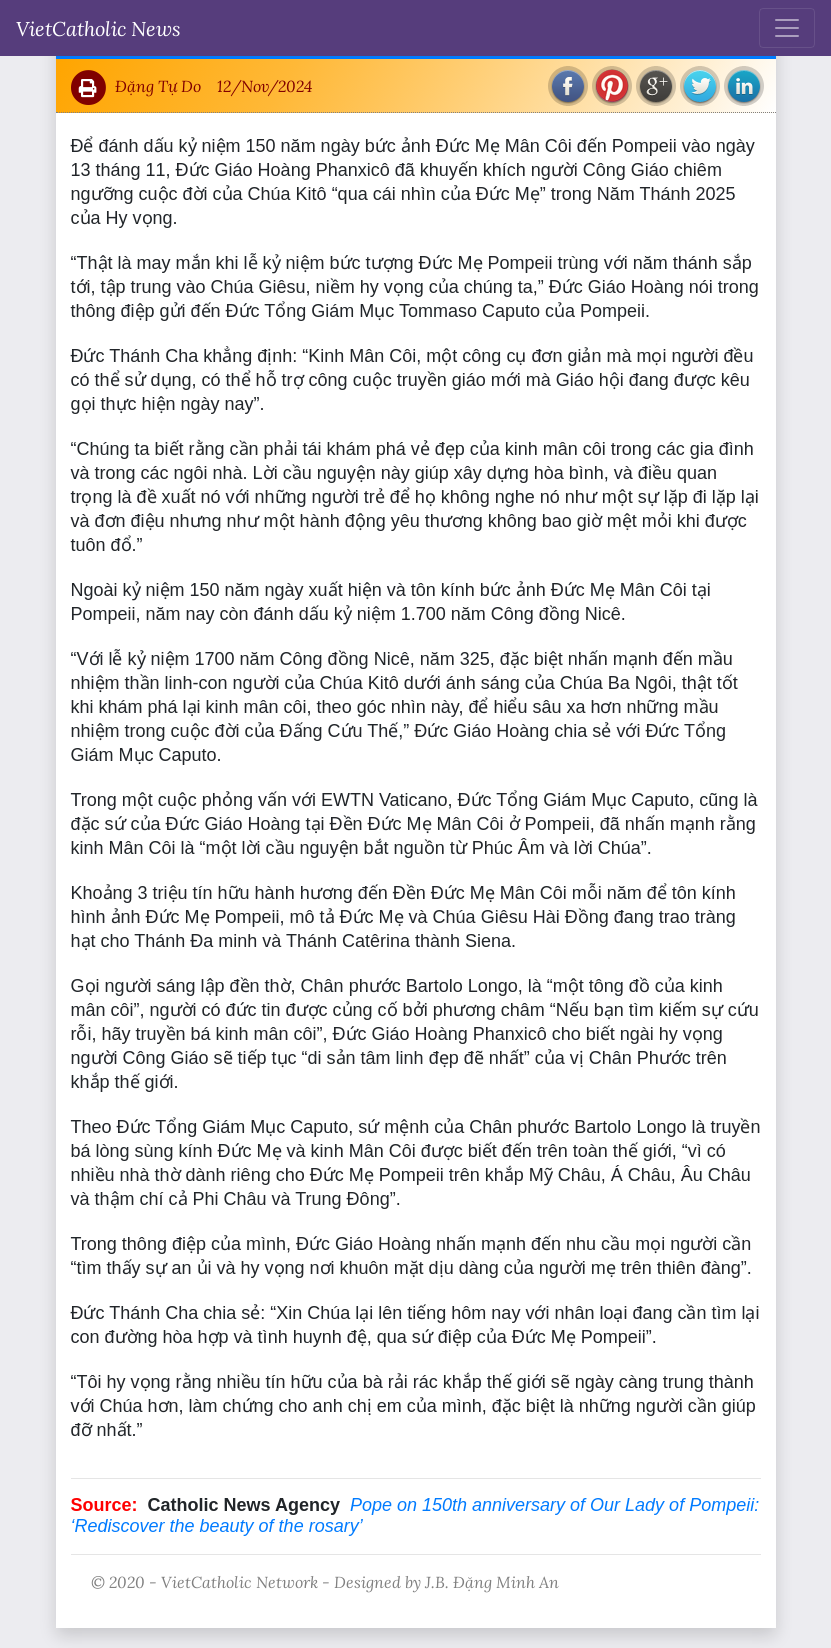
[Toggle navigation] (787, 28)
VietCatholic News (98, 28)
